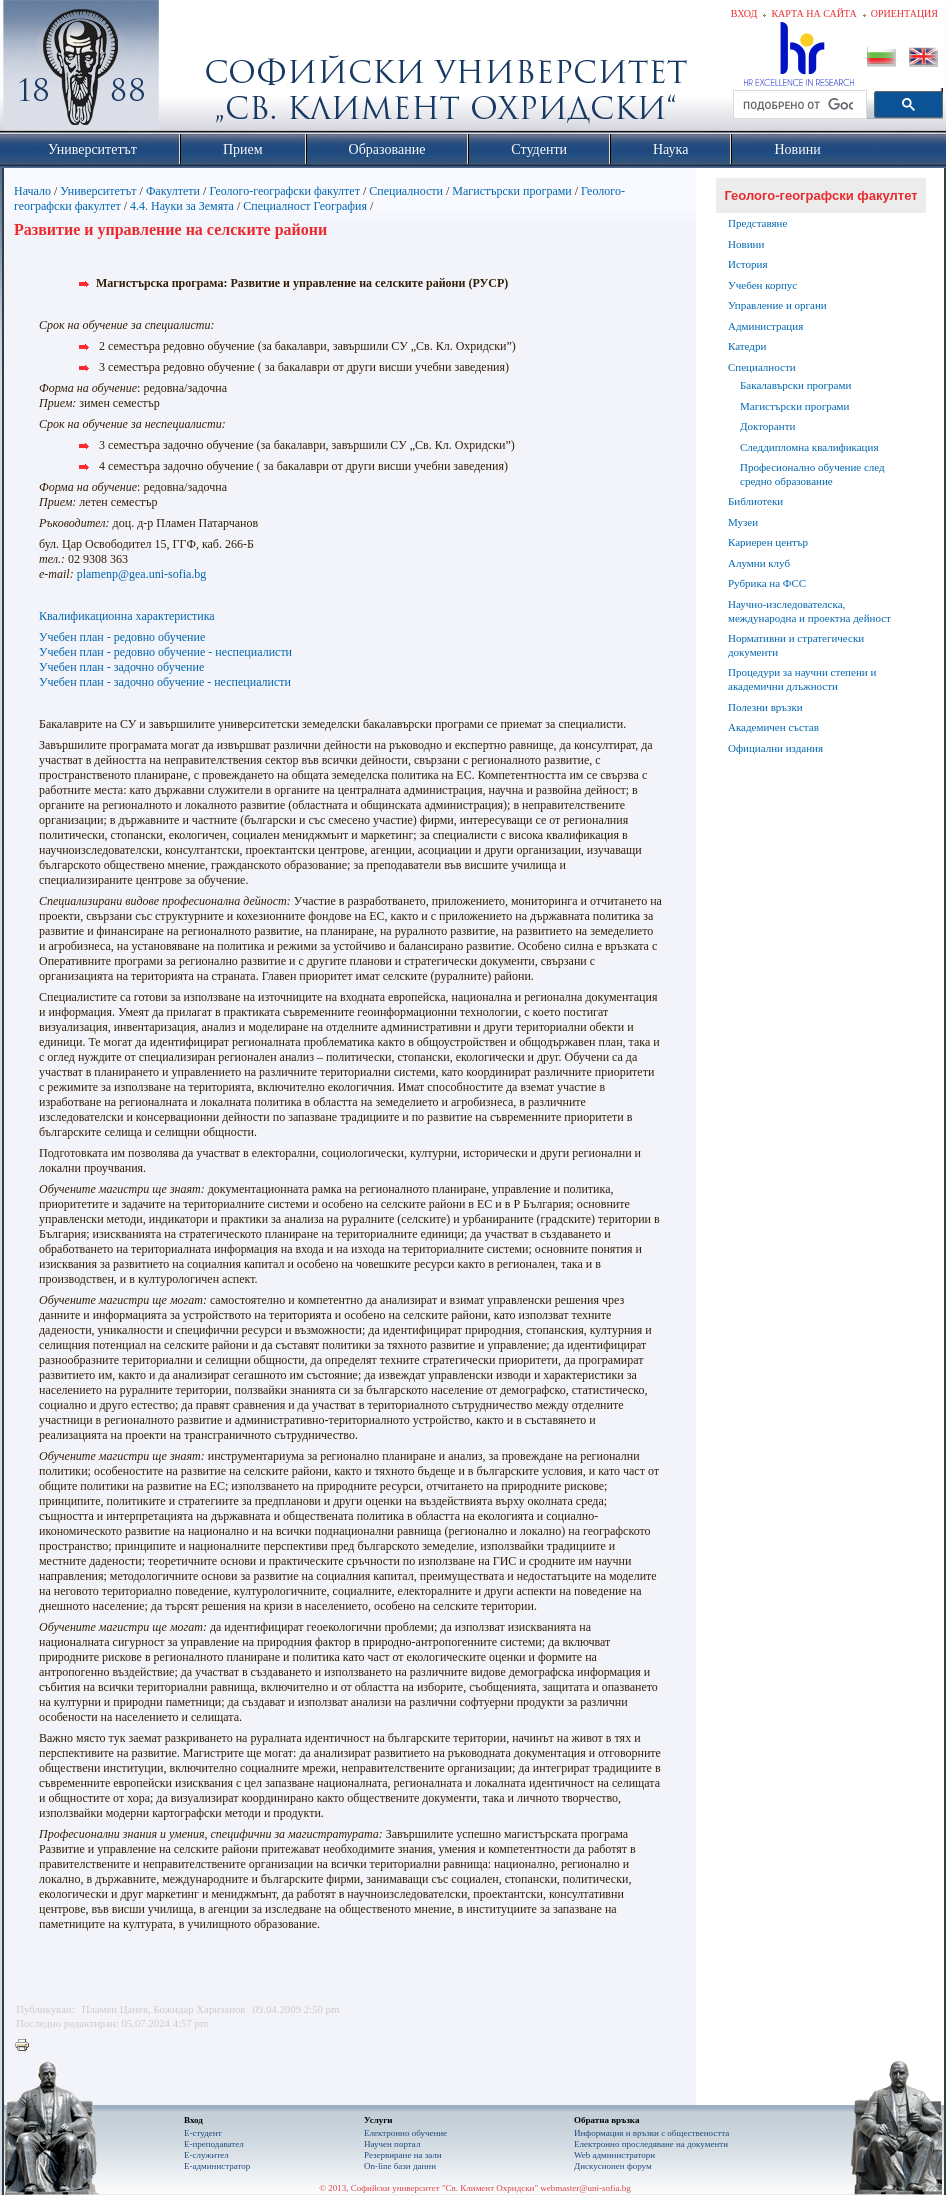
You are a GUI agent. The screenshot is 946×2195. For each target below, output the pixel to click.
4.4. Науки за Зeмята (182, 206)
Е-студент (203, 2133)
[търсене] (798, 105)
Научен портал (392, 2144)
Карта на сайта (813, 13)
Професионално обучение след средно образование (812, 474)
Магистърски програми (511, 191)
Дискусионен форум (613, 2166)
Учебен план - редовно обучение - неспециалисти (165, 652)
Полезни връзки (765, 707)
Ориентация (904, 13)
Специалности (406, 191)
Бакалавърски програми (795, 385)
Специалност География (305, 206)
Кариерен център (768, 542)
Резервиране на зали (403, 2155)
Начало (32, 191)
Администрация (765, 326)
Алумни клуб (759, 563)
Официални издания (775, 748)
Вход (744, 13)
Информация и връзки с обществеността (651, 2133)
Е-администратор (217, 2166)
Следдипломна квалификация (809, 447)
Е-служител (206, 2155)
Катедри (747, 346)
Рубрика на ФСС (767, 583)
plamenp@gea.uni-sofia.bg (142, 574)
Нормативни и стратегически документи (796, 645)
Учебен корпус (762, 285)
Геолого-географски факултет (284, 191)
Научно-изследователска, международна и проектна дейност (809, 611)
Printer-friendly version (27, 2046)
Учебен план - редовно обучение (122, 637)
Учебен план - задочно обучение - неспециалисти (165, 682)
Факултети (173, 191)
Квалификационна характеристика (127, 616)
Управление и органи (777, 305)
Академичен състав (773, 727)
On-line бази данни (400, 2166)
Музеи (743, 522)
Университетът (98, 191)
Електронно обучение (405, 2133)
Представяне (757, 223)
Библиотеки (755, 501)
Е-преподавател (214, 2144)
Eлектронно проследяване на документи (651, 2144)
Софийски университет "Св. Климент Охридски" (194, 70)
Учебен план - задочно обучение (121, 667)
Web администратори (614, 2155)
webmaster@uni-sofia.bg (585, 2188)
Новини (746, 244)
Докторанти (767, 426)
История (747, 264)
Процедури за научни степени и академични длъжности (802, 679)
